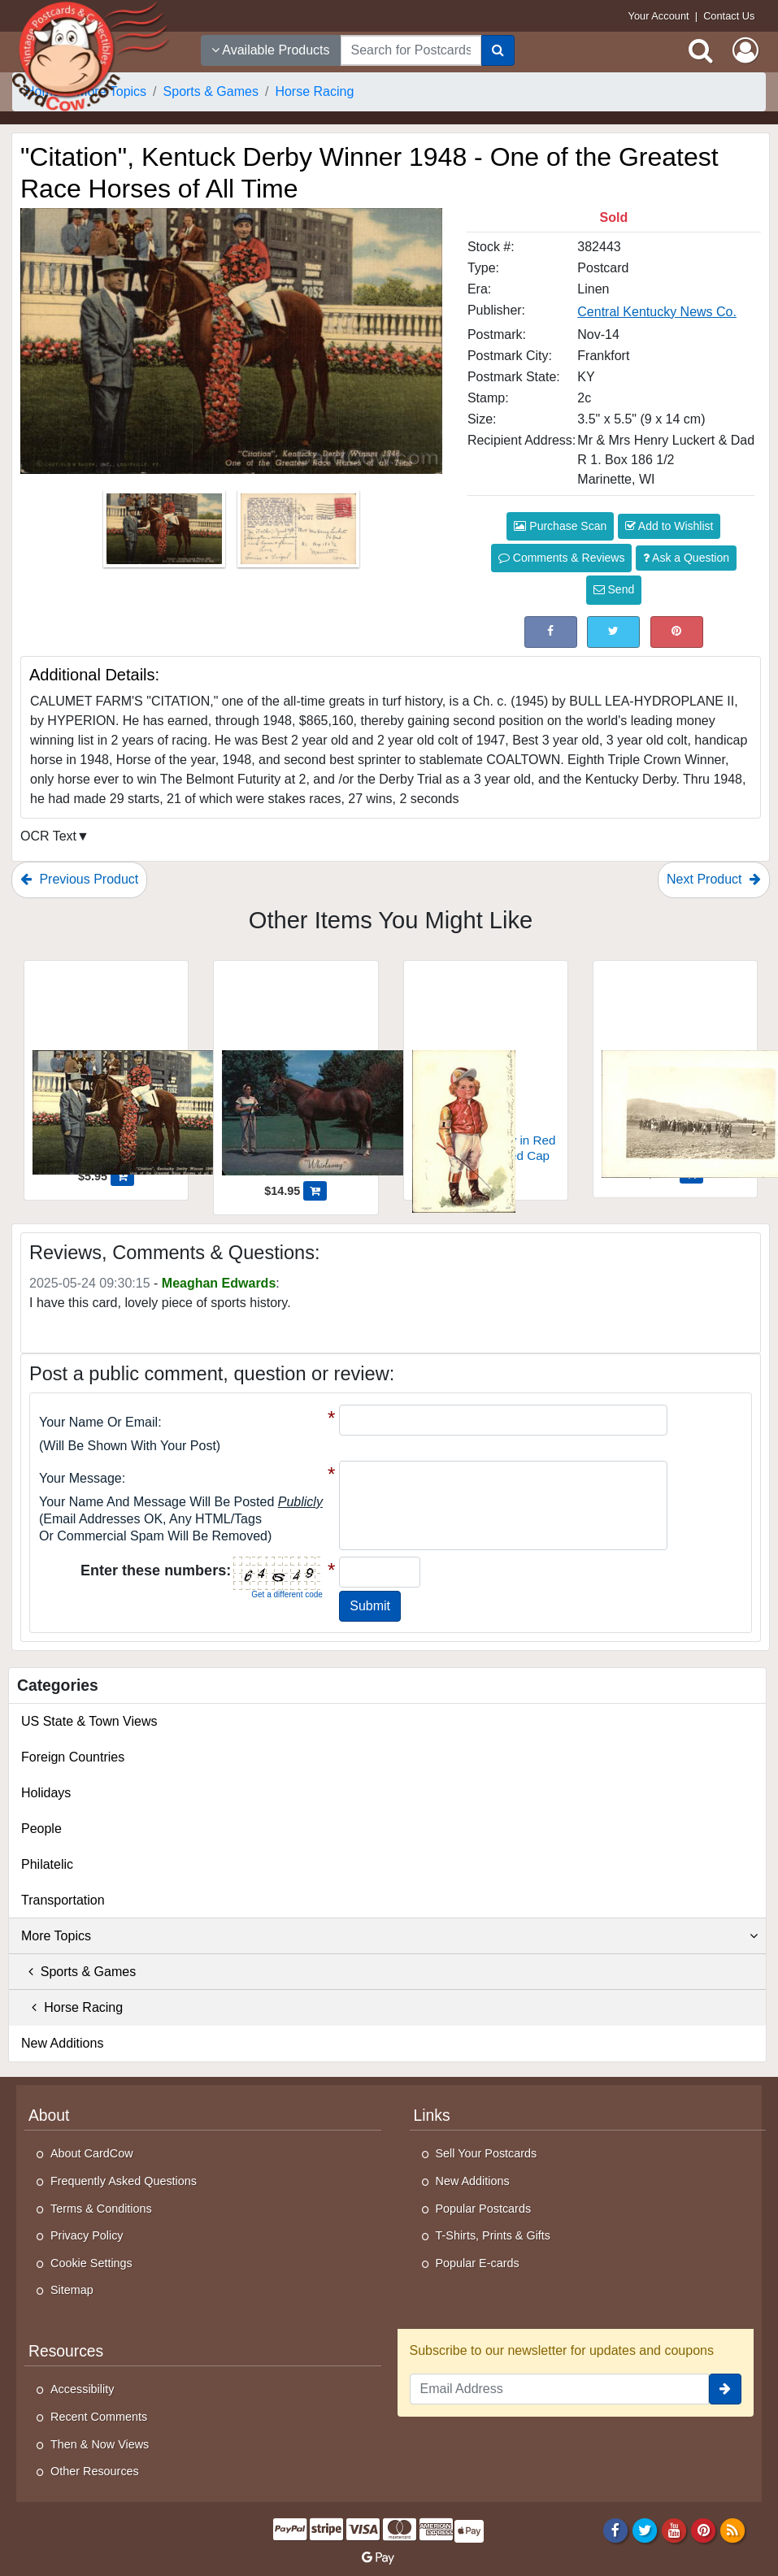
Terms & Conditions (101, 2208)
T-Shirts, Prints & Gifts (493, 2235)
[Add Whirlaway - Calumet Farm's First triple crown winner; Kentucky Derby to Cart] (315, 1191)
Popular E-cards (477, 2263)
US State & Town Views (89, 1721)
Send (614, 589)
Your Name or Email (98, 1422)
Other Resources (94, 2471)
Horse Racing (72, 2007)
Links (432, 2115)
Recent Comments (98, 2416)
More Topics (389, 1936)
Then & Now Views (99, 2444)
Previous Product (79, 879)
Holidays (46, 1793)
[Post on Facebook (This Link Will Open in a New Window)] (550, 632)
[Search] (498, 50)
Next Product (714, 879)
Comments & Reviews (561, 557)
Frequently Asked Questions (123, 2180)
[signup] (725, 2389)
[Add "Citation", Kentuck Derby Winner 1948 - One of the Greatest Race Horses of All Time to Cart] (122, 1176)
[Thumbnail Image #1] (166, 534)
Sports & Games (78, 1972)
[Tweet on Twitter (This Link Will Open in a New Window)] (613, 632)
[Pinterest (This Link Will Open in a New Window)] (676, 632)
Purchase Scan (560, 525)
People (41, 1828)
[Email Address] (560, 2389)
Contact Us (728, 16)
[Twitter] (645, 2530)
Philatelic (47, 1864)
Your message (80, 1478)
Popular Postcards (484, 2208)
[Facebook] (615, 2530)
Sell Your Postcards (486, 2153)
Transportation (63, 1900)
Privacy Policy (87, 2235)
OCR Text (48, 836)
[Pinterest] (703, 2530)
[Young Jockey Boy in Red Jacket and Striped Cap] (485, 1067)
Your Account (658, 16)
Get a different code (287, 1594)
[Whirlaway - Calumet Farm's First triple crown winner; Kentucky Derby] (295, 1075)
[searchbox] (411, 50)
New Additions (62, 2043)
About (48, 2115)
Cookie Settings (91, 2263)
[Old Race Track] (675, 1066)
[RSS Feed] (733, 2530)
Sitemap (71, 2289)
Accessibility (82, 2389)
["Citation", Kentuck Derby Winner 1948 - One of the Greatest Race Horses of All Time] (106, 1067)
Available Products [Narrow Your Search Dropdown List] (270, 50)
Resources (65, 2351)
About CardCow (91, 2153)
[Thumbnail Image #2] (298, 534)
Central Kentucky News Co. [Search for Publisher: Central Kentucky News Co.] (657, 312)
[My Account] (745, 50)
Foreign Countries (72, 1757)
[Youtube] (674, 2530)
